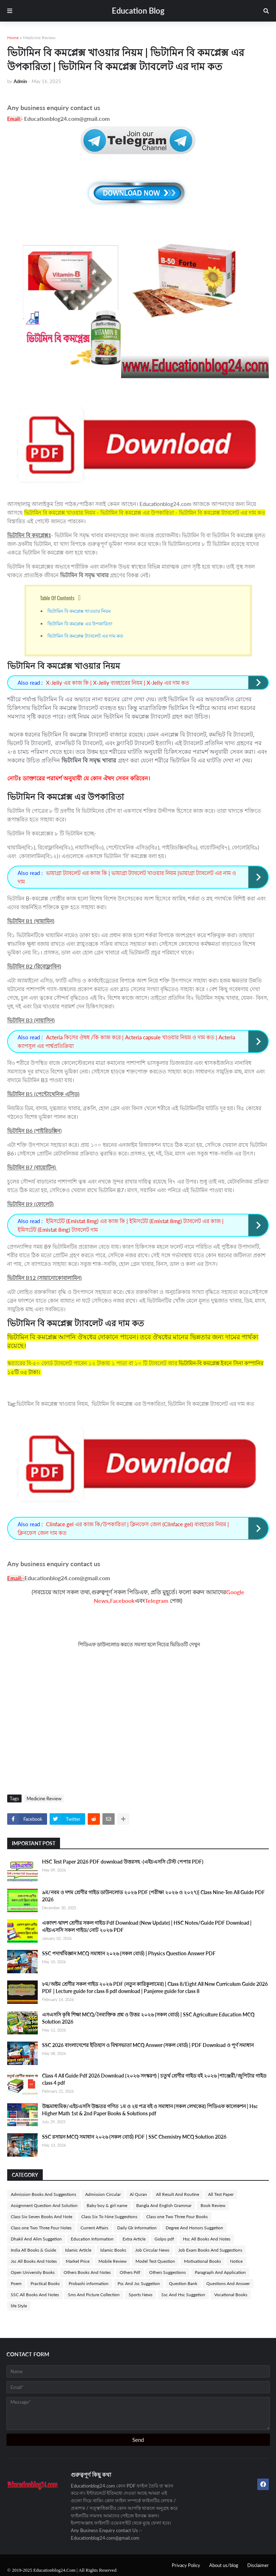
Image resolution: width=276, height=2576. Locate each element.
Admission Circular (103, 2194)
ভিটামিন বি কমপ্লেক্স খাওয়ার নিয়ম (79, 610)
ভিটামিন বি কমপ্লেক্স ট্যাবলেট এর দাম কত (85, 635)
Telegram (156, 1600)
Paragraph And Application (220, 2272)
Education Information (92, 2239)
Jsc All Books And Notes (34, 2261)
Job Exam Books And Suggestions (210, 2250)
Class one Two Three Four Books (177, 2216)
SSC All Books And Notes (35, 2294)
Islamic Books (113, 2250)
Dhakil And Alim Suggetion (36, 2239)
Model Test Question (155, 2261)
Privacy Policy (186, 2565)
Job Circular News (152, 2250)
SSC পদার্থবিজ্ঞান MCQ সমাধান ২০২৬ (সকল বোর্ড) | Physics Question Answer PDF (129, 1953)
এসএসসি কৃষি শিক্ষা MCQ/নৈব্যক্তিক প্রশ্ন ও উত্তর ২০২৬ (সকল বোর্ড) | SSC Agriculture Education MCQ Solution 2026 (148, 2018)
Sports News (140, 2294)
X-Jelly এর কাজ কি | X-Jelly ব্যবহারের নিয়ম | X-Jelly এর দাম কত (117, 682)
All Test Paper (221, 2194)
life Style (19, 2305)
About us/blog (223, 2565)
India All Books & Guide (33, 2250)
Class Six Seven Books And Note (41, 2216)
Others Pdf (130, 2272)
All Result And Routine (177, 2194)
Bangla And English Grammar (164, 2205)
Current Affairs (94, 2227)
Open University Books (33, 2272)
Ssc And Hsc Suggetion (183, 2294)
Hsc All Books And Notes (206, 2239)
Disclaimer (258, 2565)
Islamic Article (78, 2250)
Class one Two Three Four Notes (41, 2227)
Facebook (122, 1600)
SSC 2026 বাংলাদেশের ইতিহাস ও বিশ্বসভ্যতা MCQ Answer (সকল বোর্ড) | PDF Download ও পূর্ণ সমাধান (148, 2045)
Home (13, 37)
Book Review (213, 2205)
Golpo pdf (164, 2239)
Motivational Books (202, 2261)
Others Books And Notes (87, 2272)
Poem (16, 2283)
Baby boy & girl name (107, 2205)
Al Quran (138, 2194)
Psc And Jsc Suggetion (139, 2283)
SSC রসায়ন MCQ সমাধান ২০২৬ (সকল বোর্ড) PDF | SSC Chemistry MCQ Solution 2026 (134, 2137)
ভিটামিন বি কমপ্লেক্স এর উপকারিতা (80, 623)
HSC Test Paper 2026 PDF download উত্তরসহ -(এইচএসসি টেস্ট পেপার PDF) (122, 1862)
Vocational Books (230, 2294)
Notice (236, 2261)
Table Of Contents (57, 598)
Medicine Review (39, 37)
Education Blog (138, 10)
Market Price (77, 2261)
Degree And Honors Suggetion (194, 2227)
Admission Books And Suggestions (43, 2194)
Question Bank (183, 2283)
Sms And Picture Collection (94, 2294)
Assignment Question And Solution (44, 2205)
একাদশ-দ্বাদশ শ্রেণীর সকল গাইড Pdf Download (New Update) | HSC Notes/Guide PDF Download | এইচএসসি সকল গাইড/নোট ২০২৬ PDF (147, 1926)
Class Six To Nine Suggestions (109, 2216)
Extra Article (134, 2239)
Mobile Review (112, 2261)
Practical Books (45, 2283)
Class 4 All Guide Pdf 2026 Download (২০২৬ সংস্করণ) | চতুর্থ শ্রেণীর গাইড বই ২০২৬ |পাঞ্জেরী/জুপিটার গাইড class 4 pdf (154, 2079)
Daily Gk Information (137, 2227)
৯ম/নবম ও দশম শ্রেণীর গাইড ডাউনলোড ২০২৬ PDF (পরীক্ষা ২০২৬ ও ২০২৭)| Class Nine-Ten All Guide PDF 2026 (153, 1895)
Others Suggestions (167, 2272)
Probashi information (89, 2283)
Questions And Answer (228, 2283)
